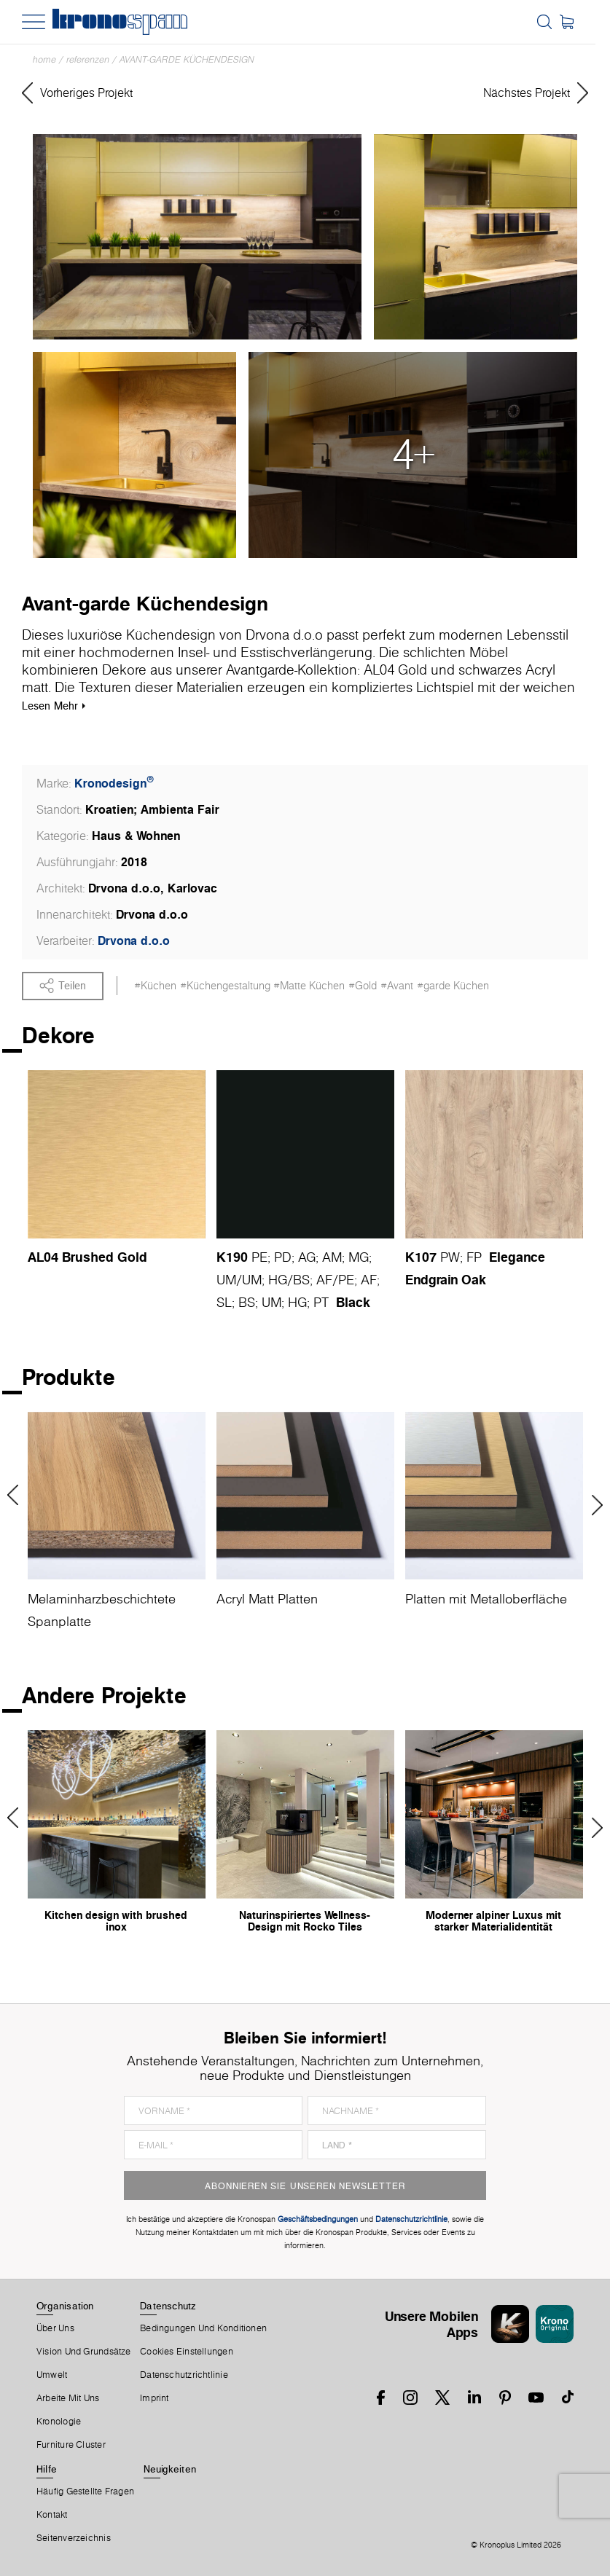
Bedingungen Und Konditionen (203, 2329)
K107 (421, 1256)
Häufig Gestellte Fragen (85, 2492)
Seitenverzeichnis (73, 2539)
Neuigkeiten (170, 2469)
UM (226, 1280)
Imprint (154, 2399)
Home (44, 59)
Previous (17, 1495)
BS (301, 1280)
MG (358, 1257)
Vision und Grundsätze (83, 2352)
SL (224, 1302)
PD (283, 1257)
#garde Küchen (453, 985)
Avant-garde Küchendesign (187, 59)
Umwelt (51, 2375)
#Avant (396, 985)
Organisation (65, 2306)
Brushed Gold (104, 1256)
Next (592, 1506)
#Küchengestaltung (225, 985)
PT (321, 1302)
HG (277, 1280)
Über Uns (55, 2329)
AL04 (43, 1256)
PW (450, 1257)
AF (324, 1280)
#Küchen (155, 985)
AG (307, 1257)
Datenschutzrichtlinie (184, 2375)
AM (332, 1257)
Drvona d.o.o (134, 940)
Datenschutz (167, 2306)
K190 (232, 1256)
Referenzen (87, 59)
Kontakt (52, 2515)
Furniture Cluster (71, 2445)
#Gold (362, 985)
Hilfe (46, 2469)
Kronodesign (114, 783)
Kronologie (58, 2422)
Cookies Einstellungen (186, 2352)
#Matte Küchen (309, 985)
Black (353, 1301)
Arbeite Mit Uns (67, 2399)
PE (259, 1257)
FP (474, 1257)
